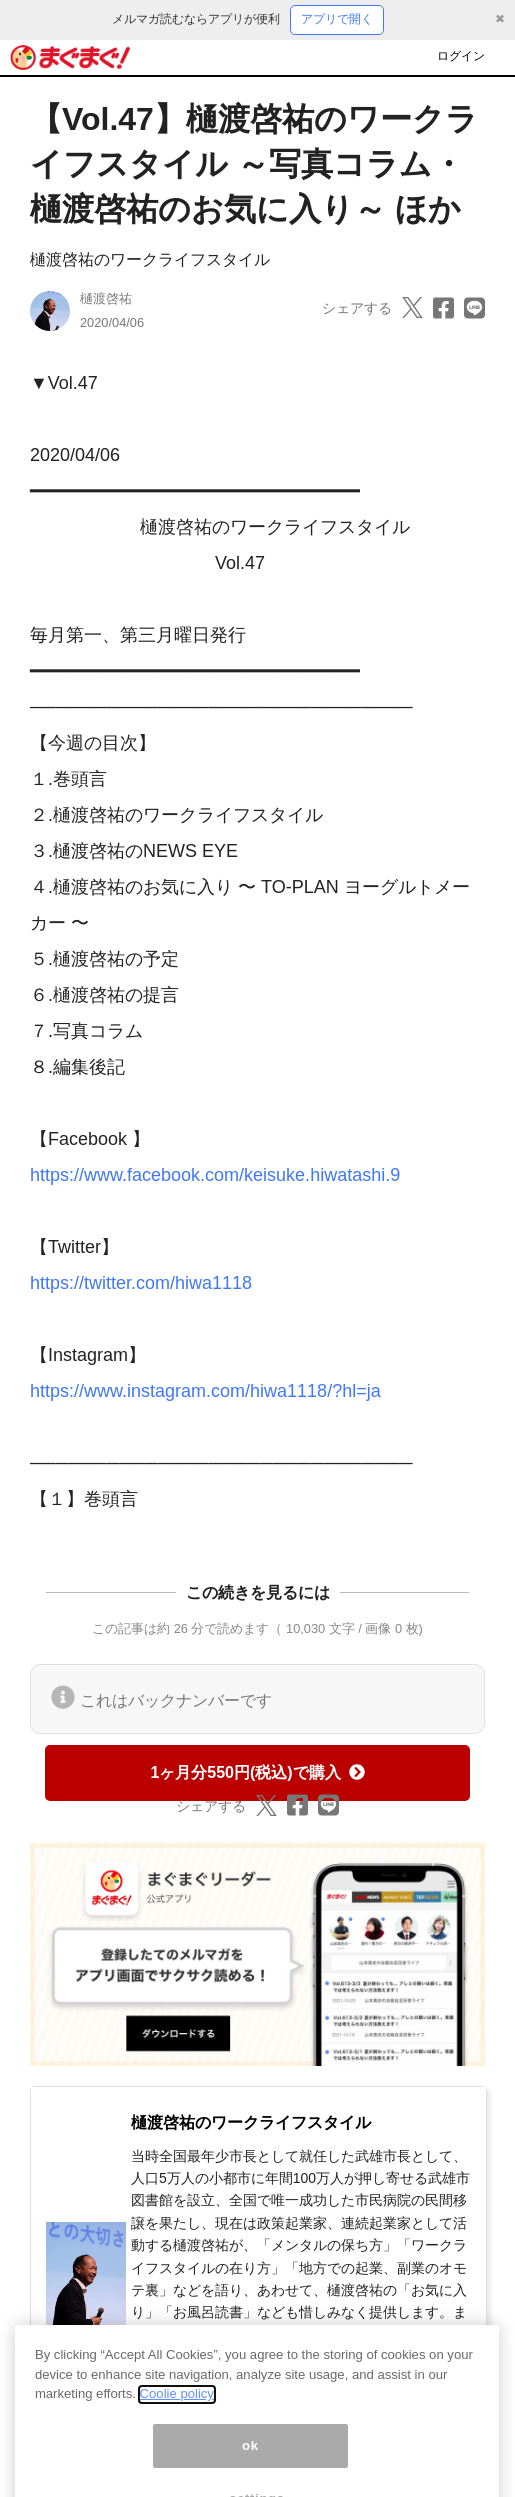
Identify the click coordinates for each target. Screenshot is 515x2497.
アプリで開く (337, 19)
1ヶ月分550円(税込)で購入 (257, 1772)
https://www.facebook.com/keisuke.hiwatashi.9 (215, 1175)
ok (250, 2464)
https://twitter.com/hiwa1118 (141, 1283)
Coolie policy (177, 2412)
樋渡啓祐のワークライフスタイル (150, 259)
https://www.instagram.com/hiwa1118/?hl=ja (205, 1391)
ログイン (461, 56)
